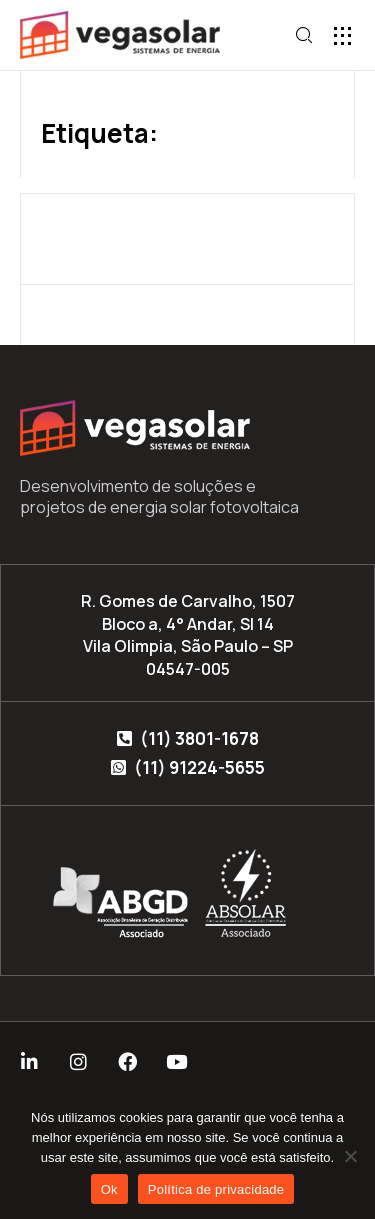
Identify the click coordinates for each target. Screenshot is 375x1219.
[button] (342, 35)
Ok (109, 1189)
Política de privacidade (216, 1189)
